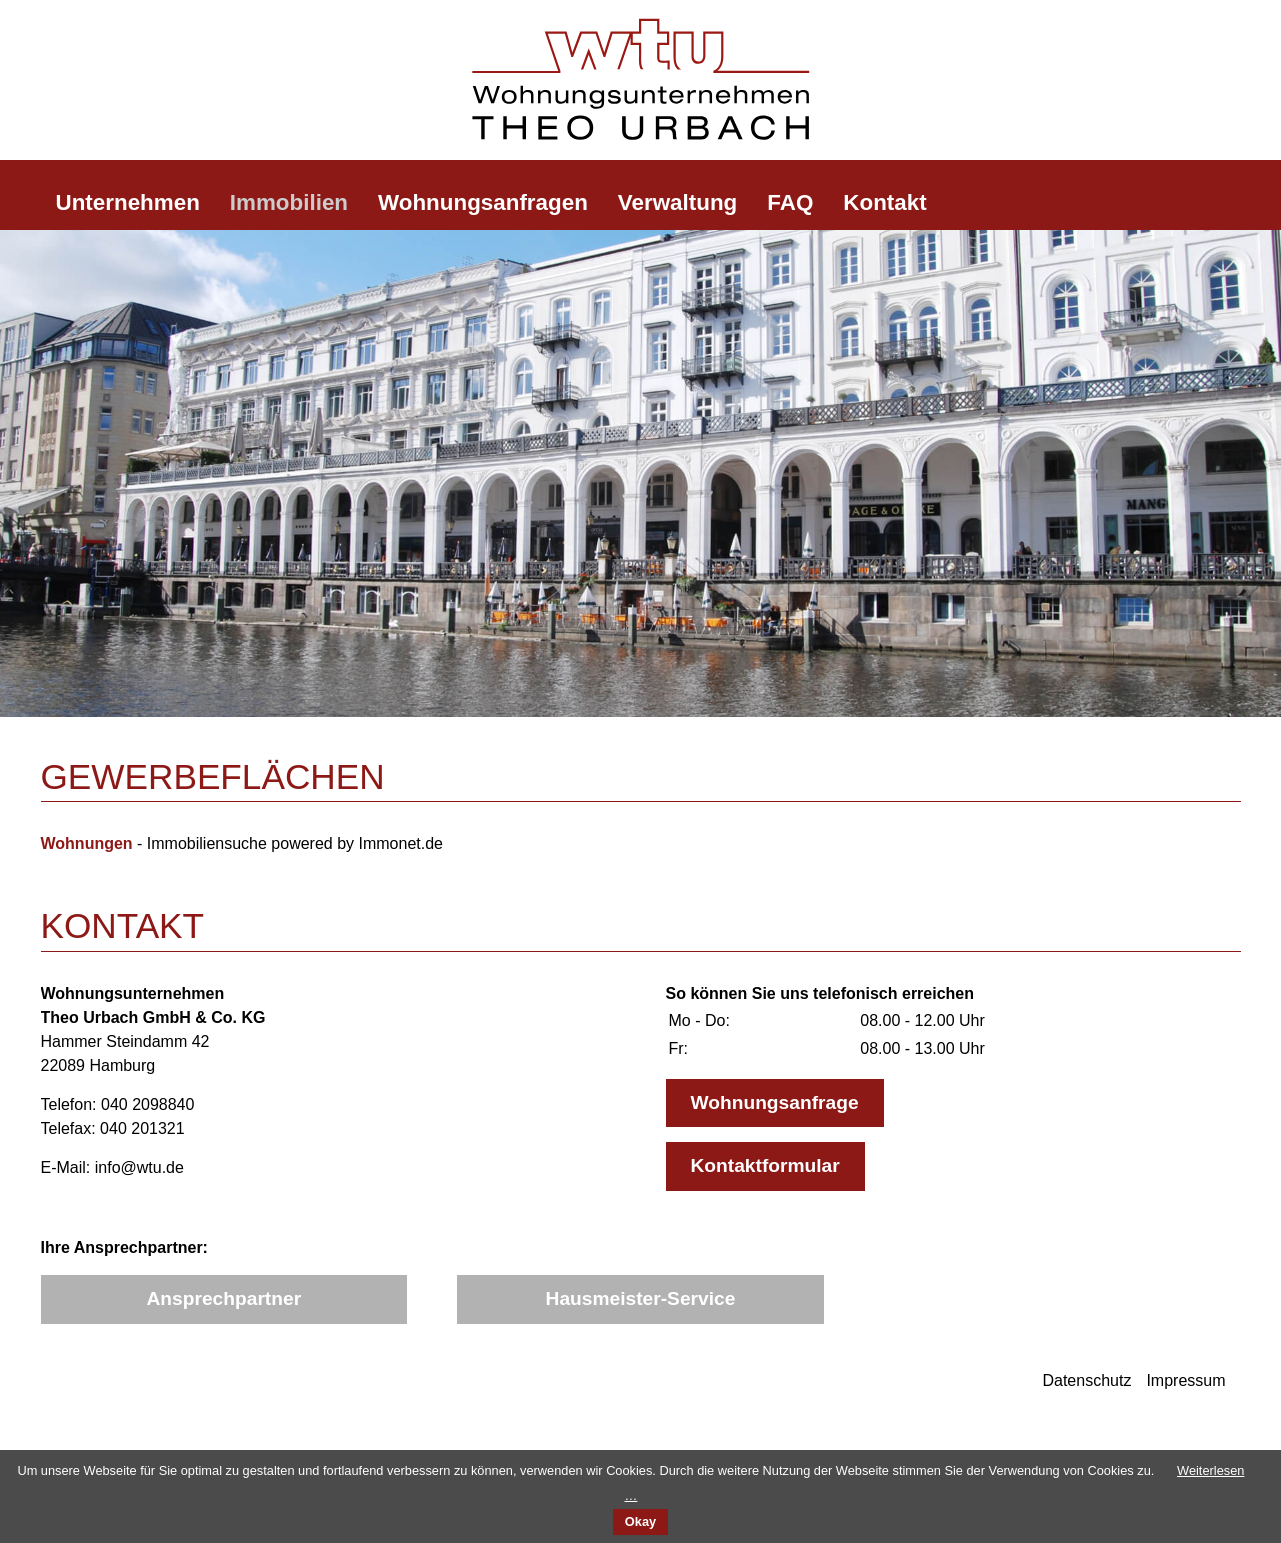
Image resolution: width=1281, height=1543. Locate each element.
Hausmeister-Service (641, 1298)
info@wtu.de (139, 1167)
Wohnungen (87, 843)
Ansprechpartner (224, 1298)
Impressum (1185, 1380)
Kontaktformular (765, 1165)
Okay (640, 1521)
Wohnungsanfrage (775, 1102)
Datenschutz (1086, 1380)
